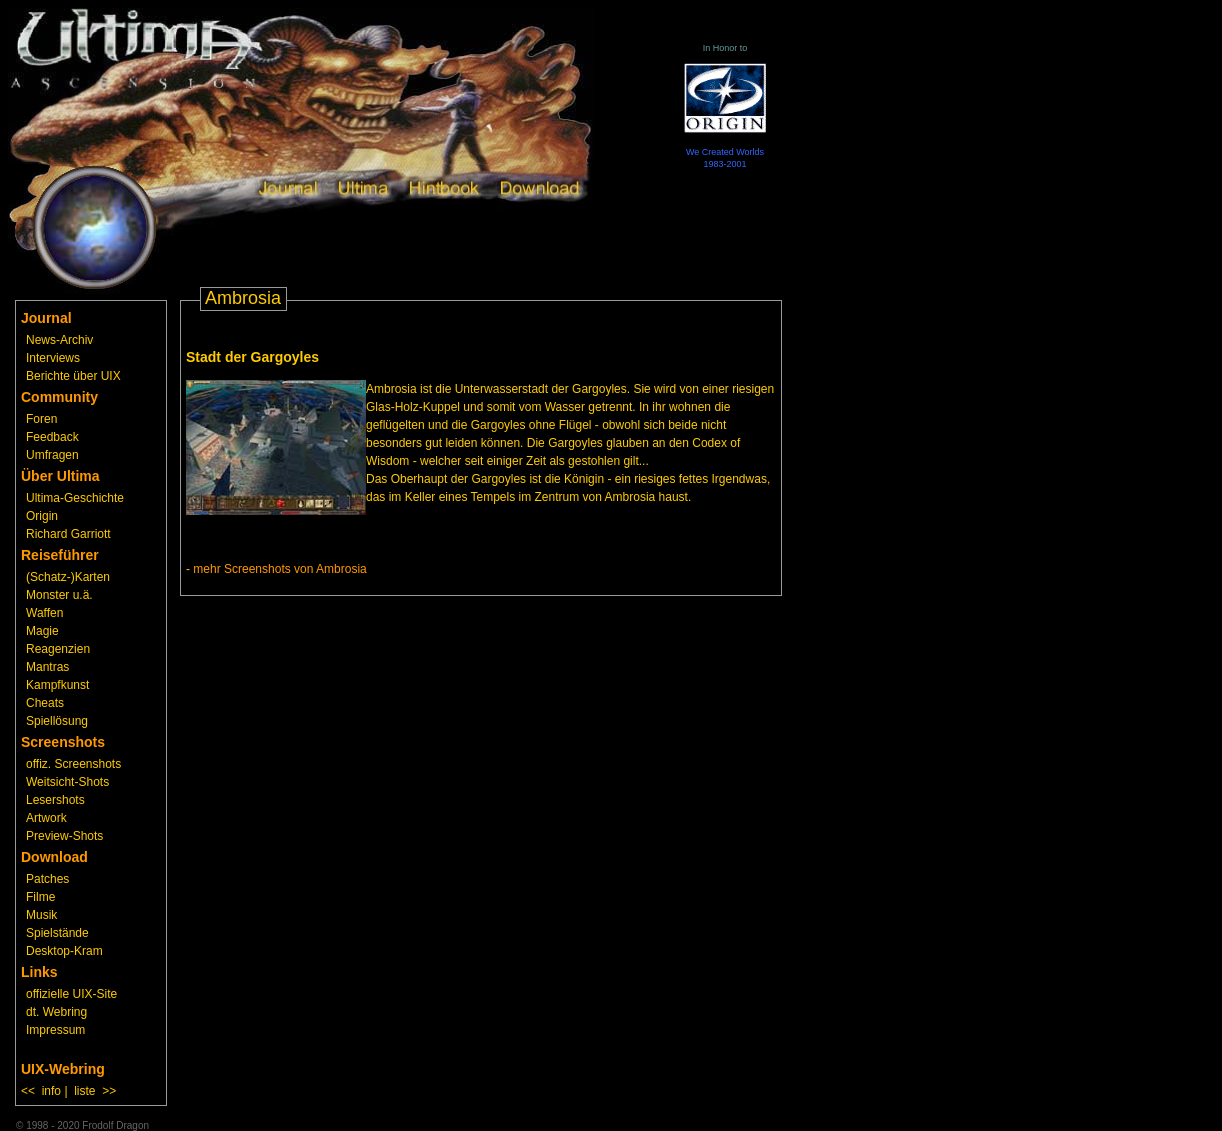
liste (84, 1091)
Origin (42, 516)
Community (59, 397)
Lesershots (55, 800)
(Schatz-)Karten (68, 577)
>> (109, 1091)
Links (39, 972)
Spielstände (57, 933)
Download (54, 857)
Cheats (45, 703)
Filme (40, 897)
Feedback (52, 437)
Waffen (44, 613)
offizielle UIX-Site (71, 994)
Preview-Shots (64, 836)
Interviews (53, 358)
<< (28, 1091)
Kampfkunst (57, 685)
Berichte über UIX (73, 376)
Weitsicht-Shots (67, 782)
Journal (46, 318)
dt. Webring (56, 1012)
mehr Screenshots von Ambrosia (279, 569)
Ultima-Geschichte (75, 498)
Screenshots (63, 742)
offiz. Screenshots (73, 764)
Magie (42, 631)
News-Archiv (59, 340)
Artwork (46, 818)
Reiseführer (60, 555)
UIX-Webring (63, 1069)
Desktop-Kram (64, 951)
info (51, 1091)
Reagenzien (58, 649)
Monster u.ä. (59, 595)
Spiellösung (57, 721)
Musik (41, 915)
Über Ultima (60, 476)
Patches (47, 879)
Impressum (55, 1030)
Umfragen (52, 455)
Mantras (47, 667)
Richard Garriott (68, 534)
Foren (41, 419)
